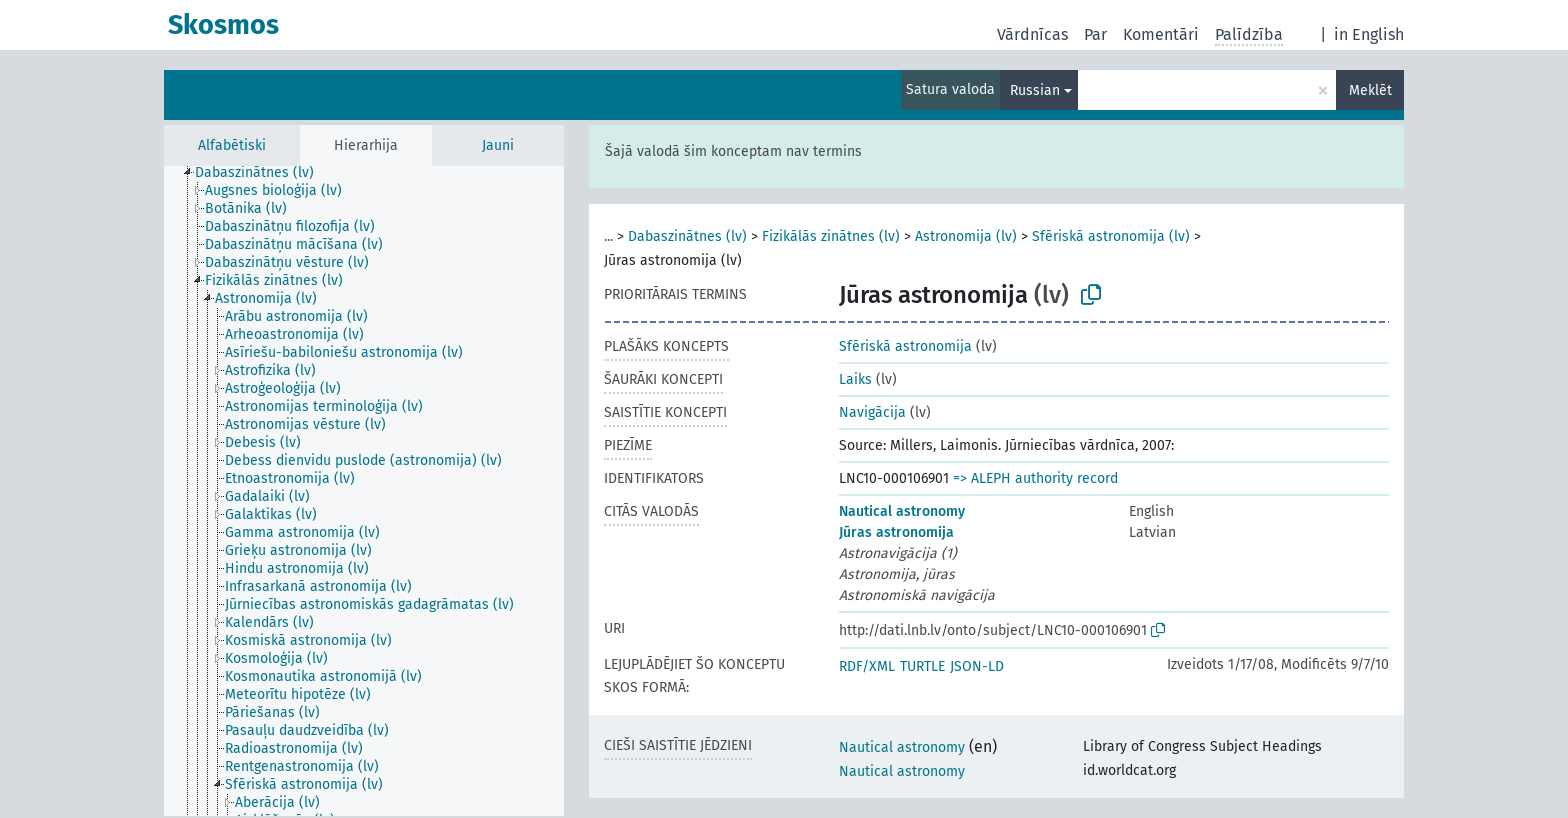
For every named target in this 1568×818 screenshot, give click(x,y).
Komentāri (1161, 34)
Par (1095, 34)
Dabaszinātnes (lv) (687, 236)
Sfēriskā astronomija (905, 346)
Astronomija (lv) (966, 236)
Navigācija (872, 412)
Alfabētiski (232, 145)
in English (1369, 34)
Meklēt (1370, 90)
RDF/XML (867, 666)
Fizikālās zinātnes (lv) (831, 236)
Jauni (498, 145)
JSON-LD (977, 666)
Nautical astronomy (902, 511)
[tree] (364, 491)
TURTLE (922, 666)
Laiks (855, 379)
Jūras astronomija (896, 532)
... (608, 236)
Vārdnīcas (1032, 34)
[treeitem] (263, 173)
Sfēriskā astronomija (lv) (1111, 236)
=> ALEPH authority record (1035, 478)
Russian (1035, 90)
